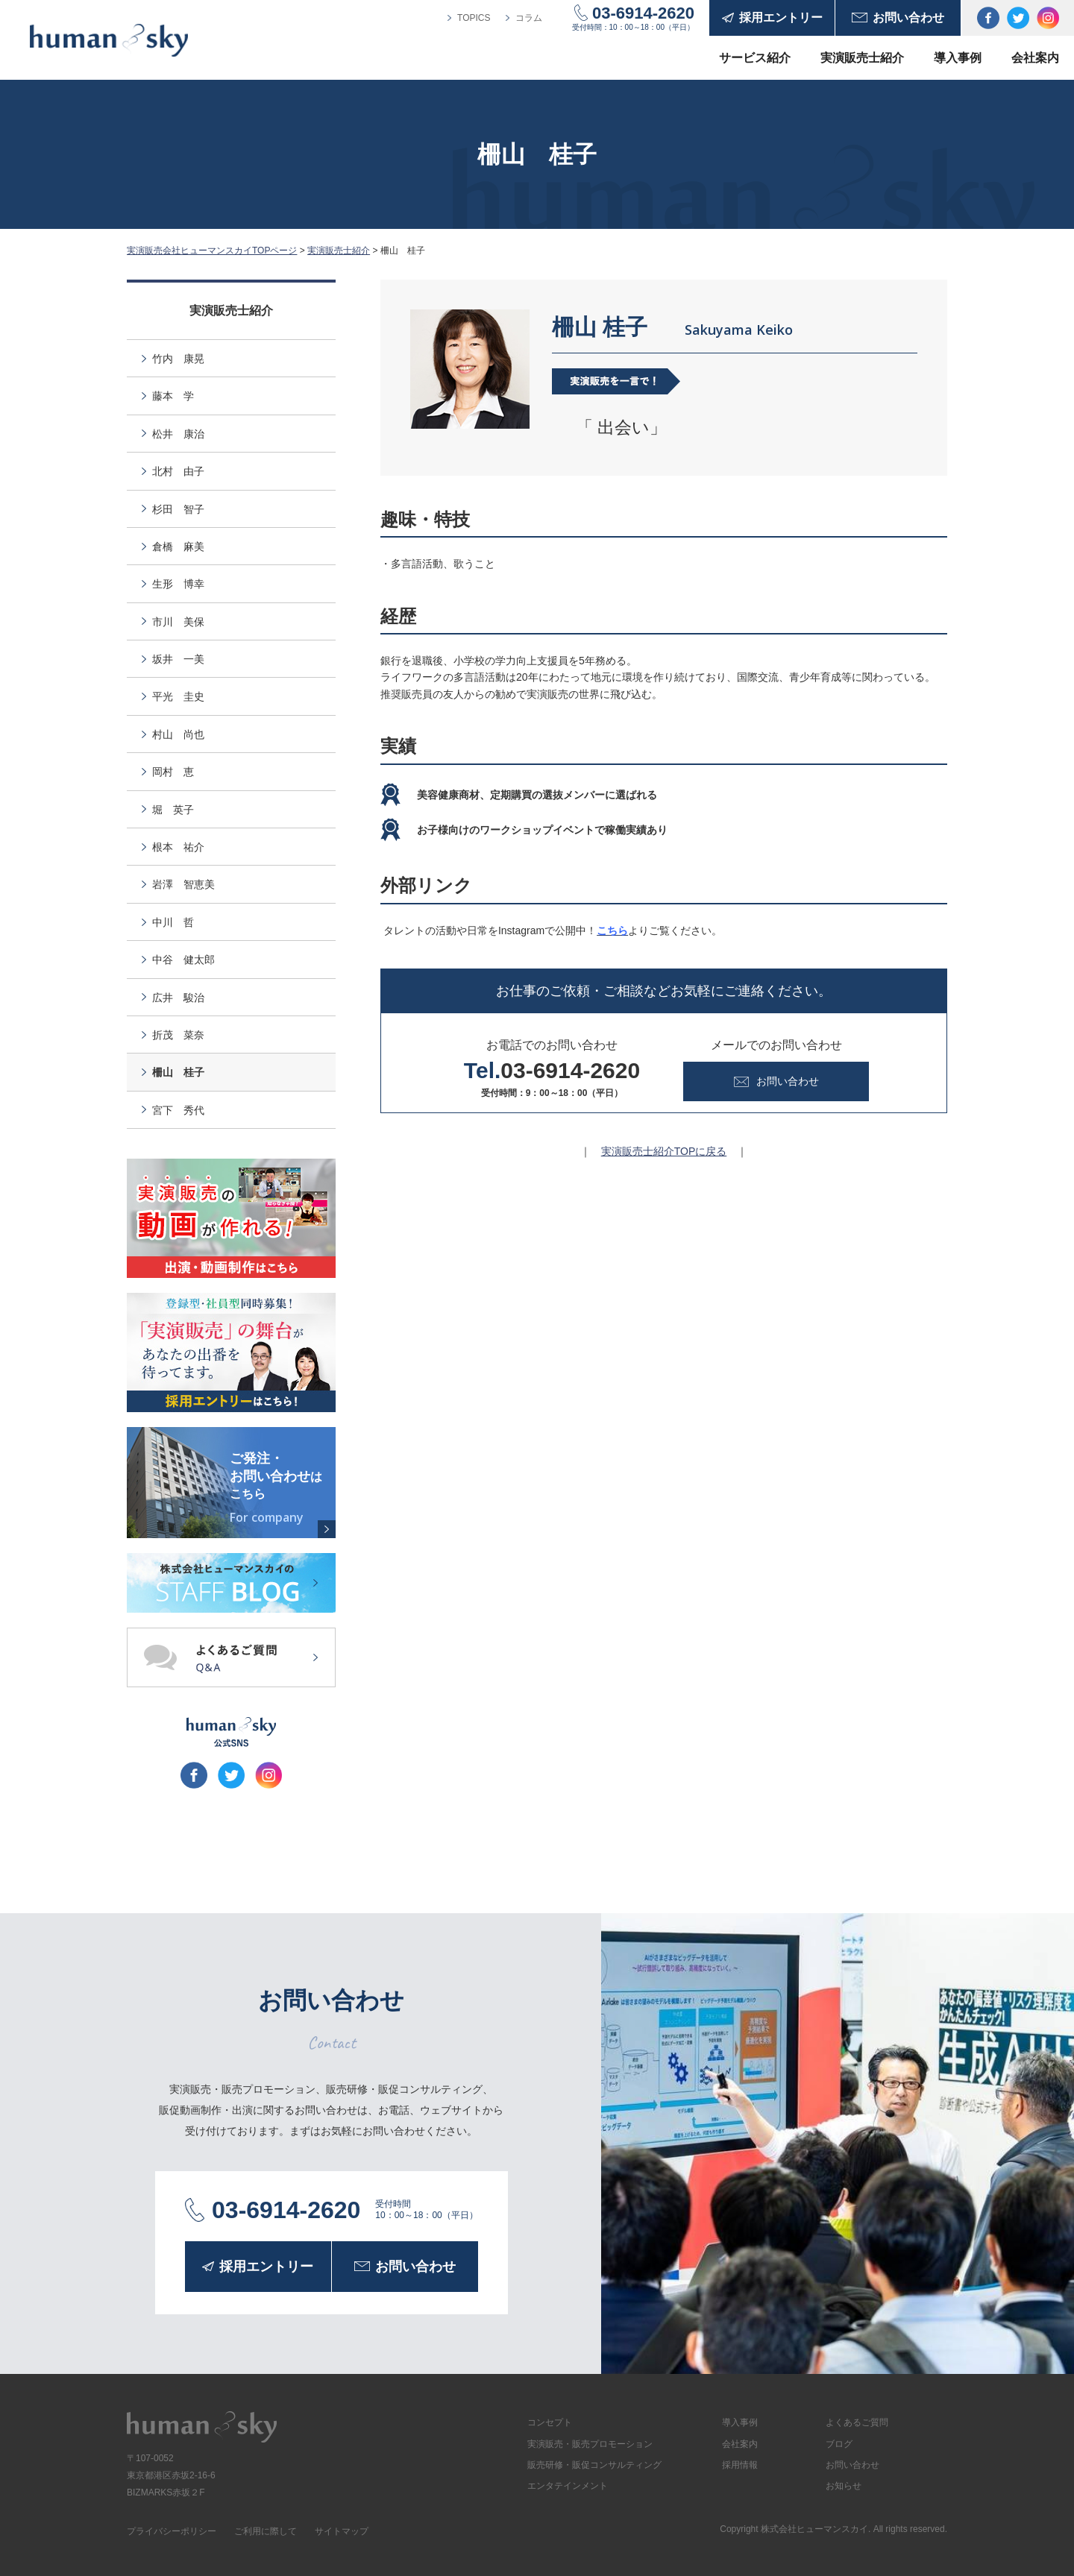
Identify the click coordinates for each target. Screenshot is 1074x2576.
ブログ (839, 2444)
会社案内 (1035, 57)
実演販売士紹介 (862, 57)
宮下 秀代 (178, 1110)
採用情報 (740, 2465)
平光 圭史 (178, 696)
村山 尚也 (178, 734)
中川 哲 (173, 922)
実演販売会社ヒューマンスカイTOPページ (212, 250)
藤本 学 (173, 396)
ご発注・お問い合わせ (279, 1488)
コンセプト (549, 2422)
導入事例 (958, 57)
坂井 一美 (178, 659)
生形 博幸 (178, 584)
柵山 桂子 (178, 1072)
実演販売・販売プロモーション (590, 2444)
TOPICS (473, 18)
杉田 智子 (178, 509)
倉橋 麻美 (178, 546)
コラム (528, 18)
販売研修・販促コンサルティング (594, 2465)
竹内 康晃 (178, 359)
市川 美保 (178, 622)
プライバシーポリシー (171, 2531)
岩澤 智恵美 (183, 884)
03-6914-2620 (643, 13)
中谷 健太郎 (183, 960)
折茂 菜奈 (178, 1035)
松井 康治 (178, 434)
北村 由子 (178, 471)
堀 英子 (173, 810)
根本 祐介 (178, 847)
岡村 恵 (173, 772)
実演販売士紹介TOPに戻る (664, 1151)
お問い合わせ (852, 2465)
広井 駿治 (178, 998)
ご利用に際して (265, 2531)
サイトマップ (341, 2531)
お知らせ (843, 2486)
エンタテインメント (567, 2486)
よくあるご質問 (857, 2422)
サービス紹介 (755, 57)
